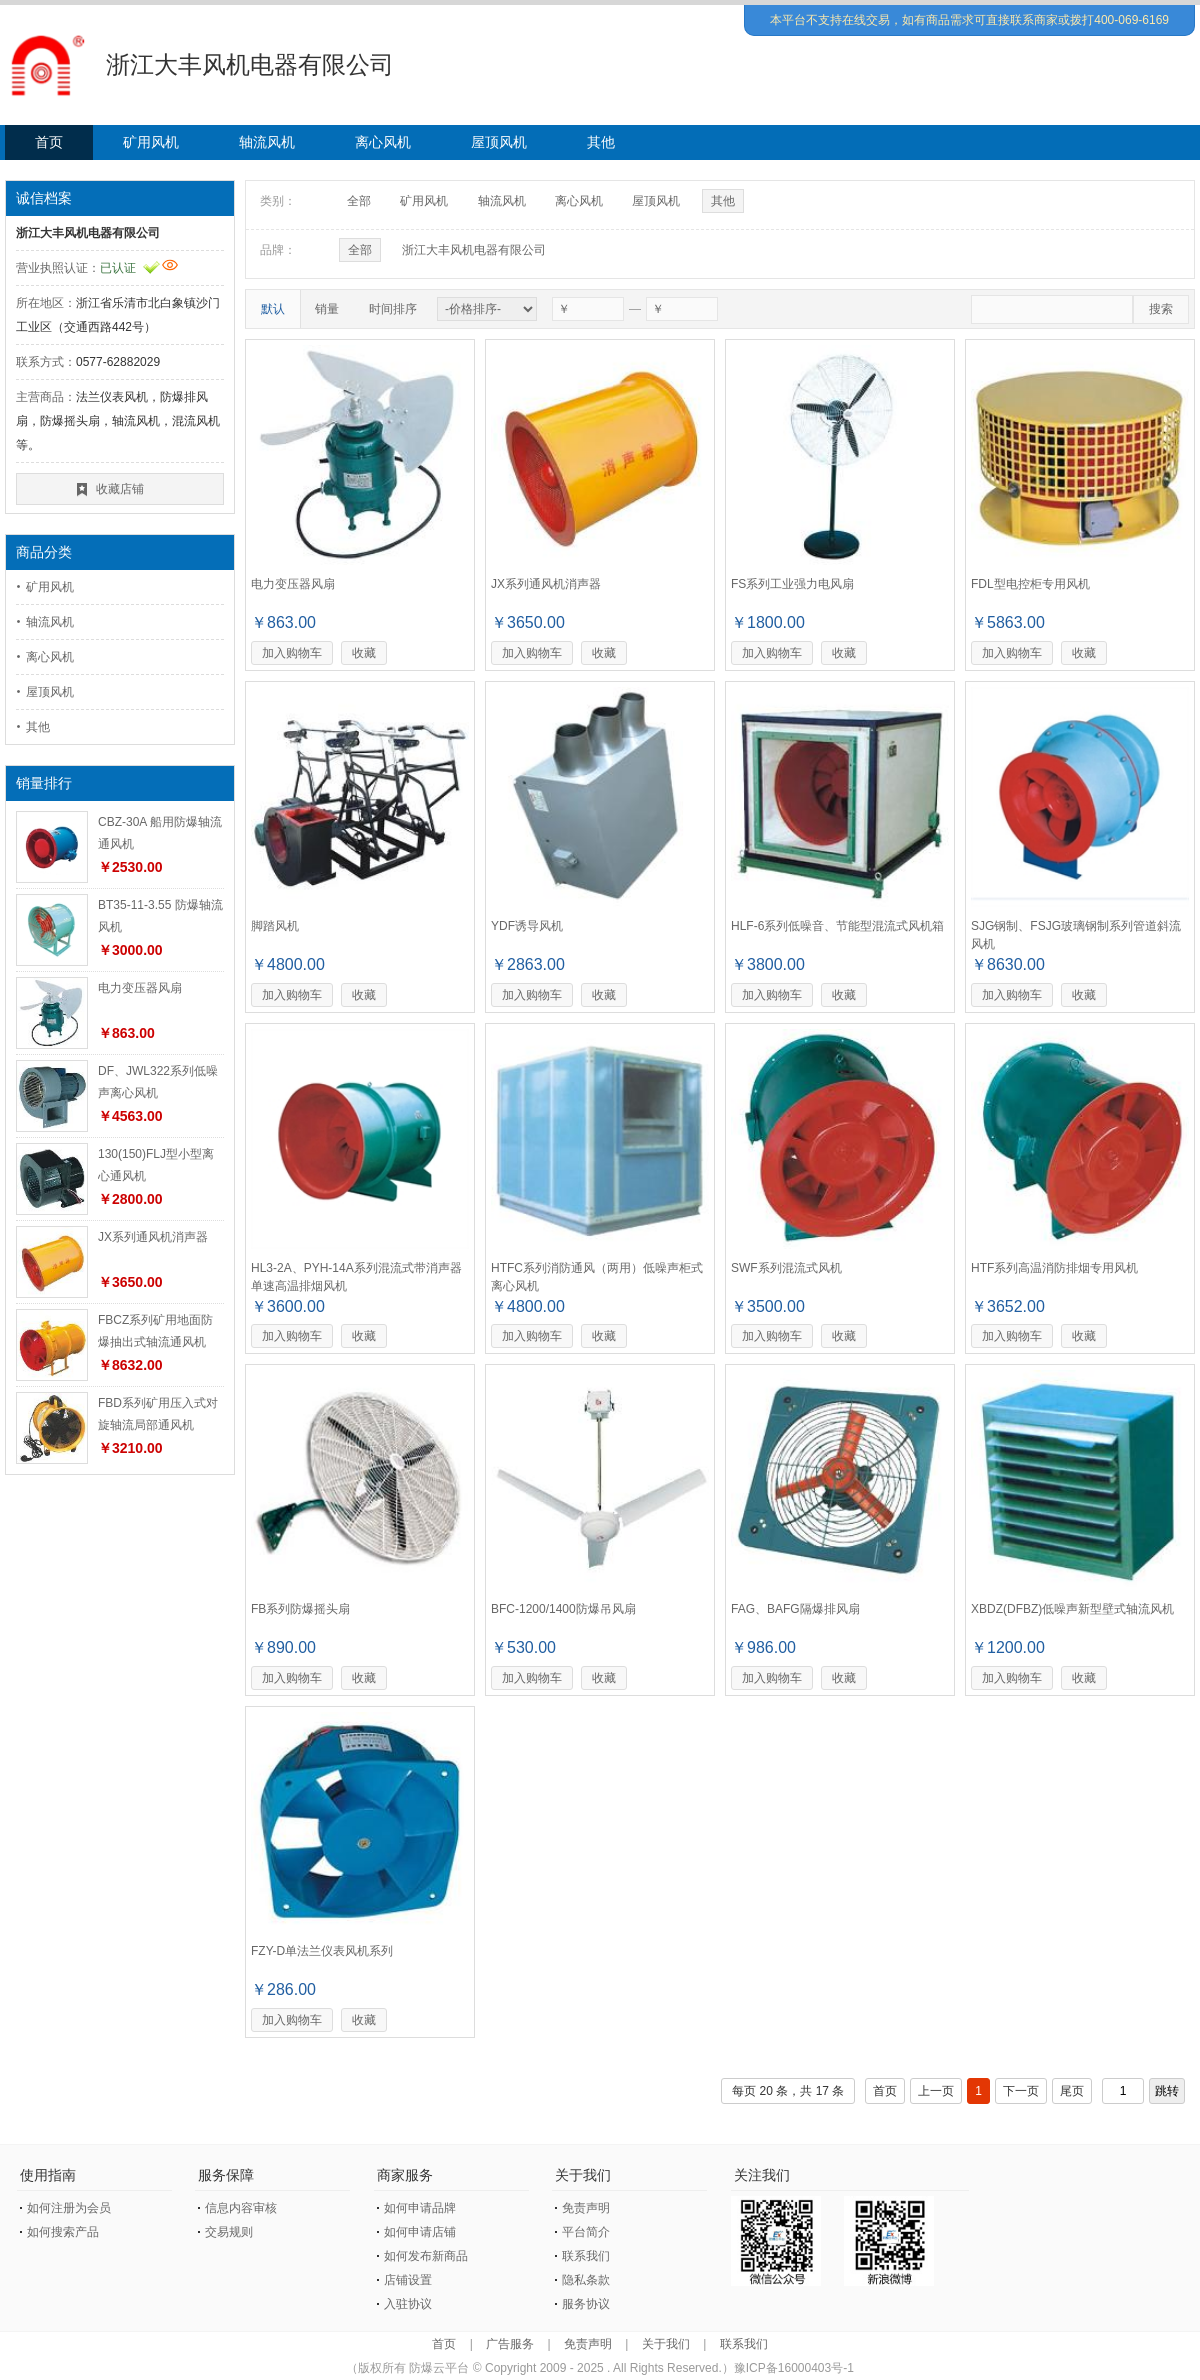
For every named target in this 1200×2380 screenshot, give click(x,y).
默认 (273, 309)
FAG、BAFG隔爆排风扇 (795, 1609)
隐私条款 (586, 2280)
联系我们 (586, 2256)
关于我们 (666, 2344)
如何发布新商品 (426, 2256)
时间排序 (393, 309)
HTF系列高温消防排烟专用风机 (1054, 1268)
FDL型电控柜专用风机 (1030, 584)
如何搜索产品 (63, 2232)
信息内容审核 (241, 2208)
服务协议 (586, 2304)
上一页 (936, 2091)
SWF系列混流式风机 (786, 1268)
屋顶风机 (499, 142)
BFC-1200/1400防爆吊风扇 (563, 1609)
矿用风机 (151, 142)
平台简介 (586, 2232)
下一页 (1021, 2091)
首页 (49, 142)
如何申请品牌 (420, 2208)
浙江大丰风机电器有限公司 (474, 250)
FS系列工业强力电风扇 (792, 584)
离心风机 (383, 142)
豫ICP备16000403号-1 (794, 2368)
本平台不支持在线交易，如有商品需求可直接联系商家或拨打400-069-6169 (969, 20)
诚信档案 (44, 198)
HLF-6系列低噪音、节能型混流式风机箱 (837, 926)
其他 (601, 142)
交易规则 (229, 2232)
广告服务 (510, 2344)
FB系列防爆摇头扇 (300, 1609)
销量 (327, 309)
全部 (359, 201)
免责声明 (586, 2208)
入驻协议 (408, 2304)
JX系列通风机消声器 (153, 1237)
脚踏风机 (275, 926)
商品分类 (44, 552)
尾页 (1072, 2091)
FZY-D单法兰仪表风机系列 (322, 1951)
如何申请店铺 (420, 2232)
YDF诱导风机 (527, 926)
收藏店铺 (120, 489)
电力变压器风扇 (140, 988)
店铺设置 (408, 2280)
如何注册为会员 (69, 2208)
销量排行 (44, 783)
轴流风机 (267, 142)
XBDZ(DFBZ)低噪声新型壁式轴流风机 (1072, 1609)
